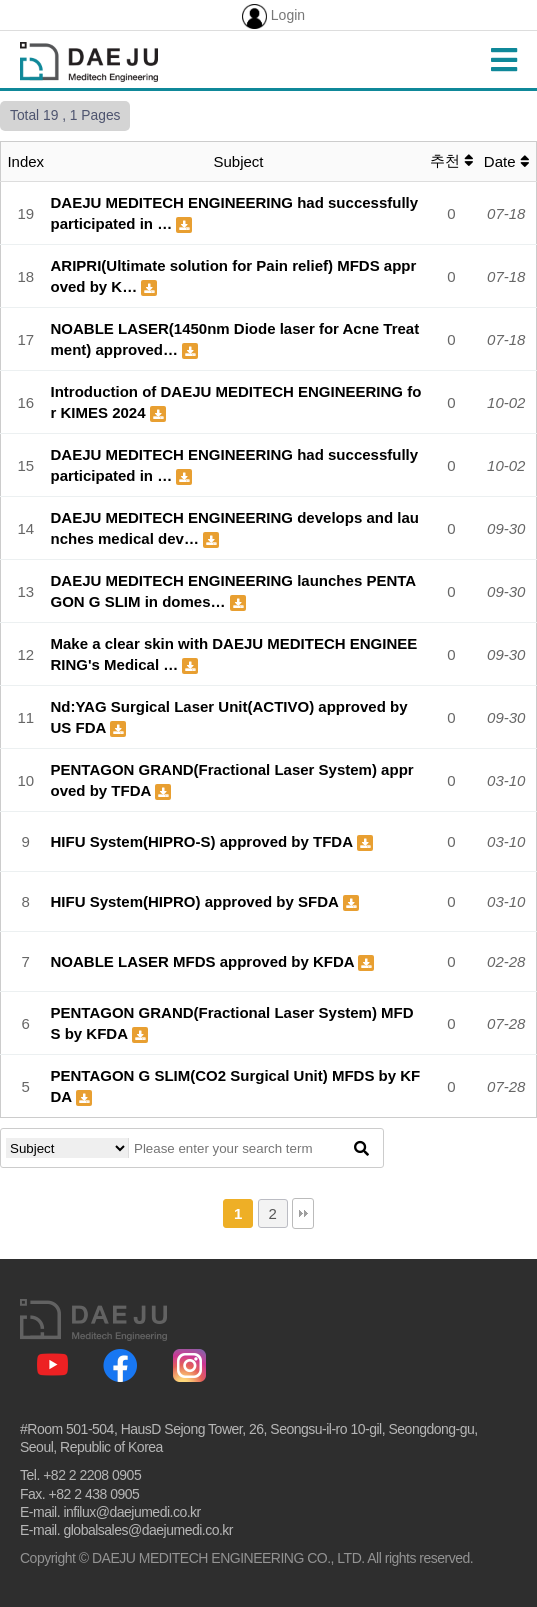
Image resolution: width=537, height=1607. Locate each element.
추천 (451, 160)
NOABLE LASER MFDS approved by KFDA (205, 961)
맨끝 (303, 1213)
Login (273, 16)
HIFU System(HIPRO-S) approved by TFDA (204, 841)
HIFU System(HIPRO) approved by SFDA (197, 901)
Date (506, 161)
